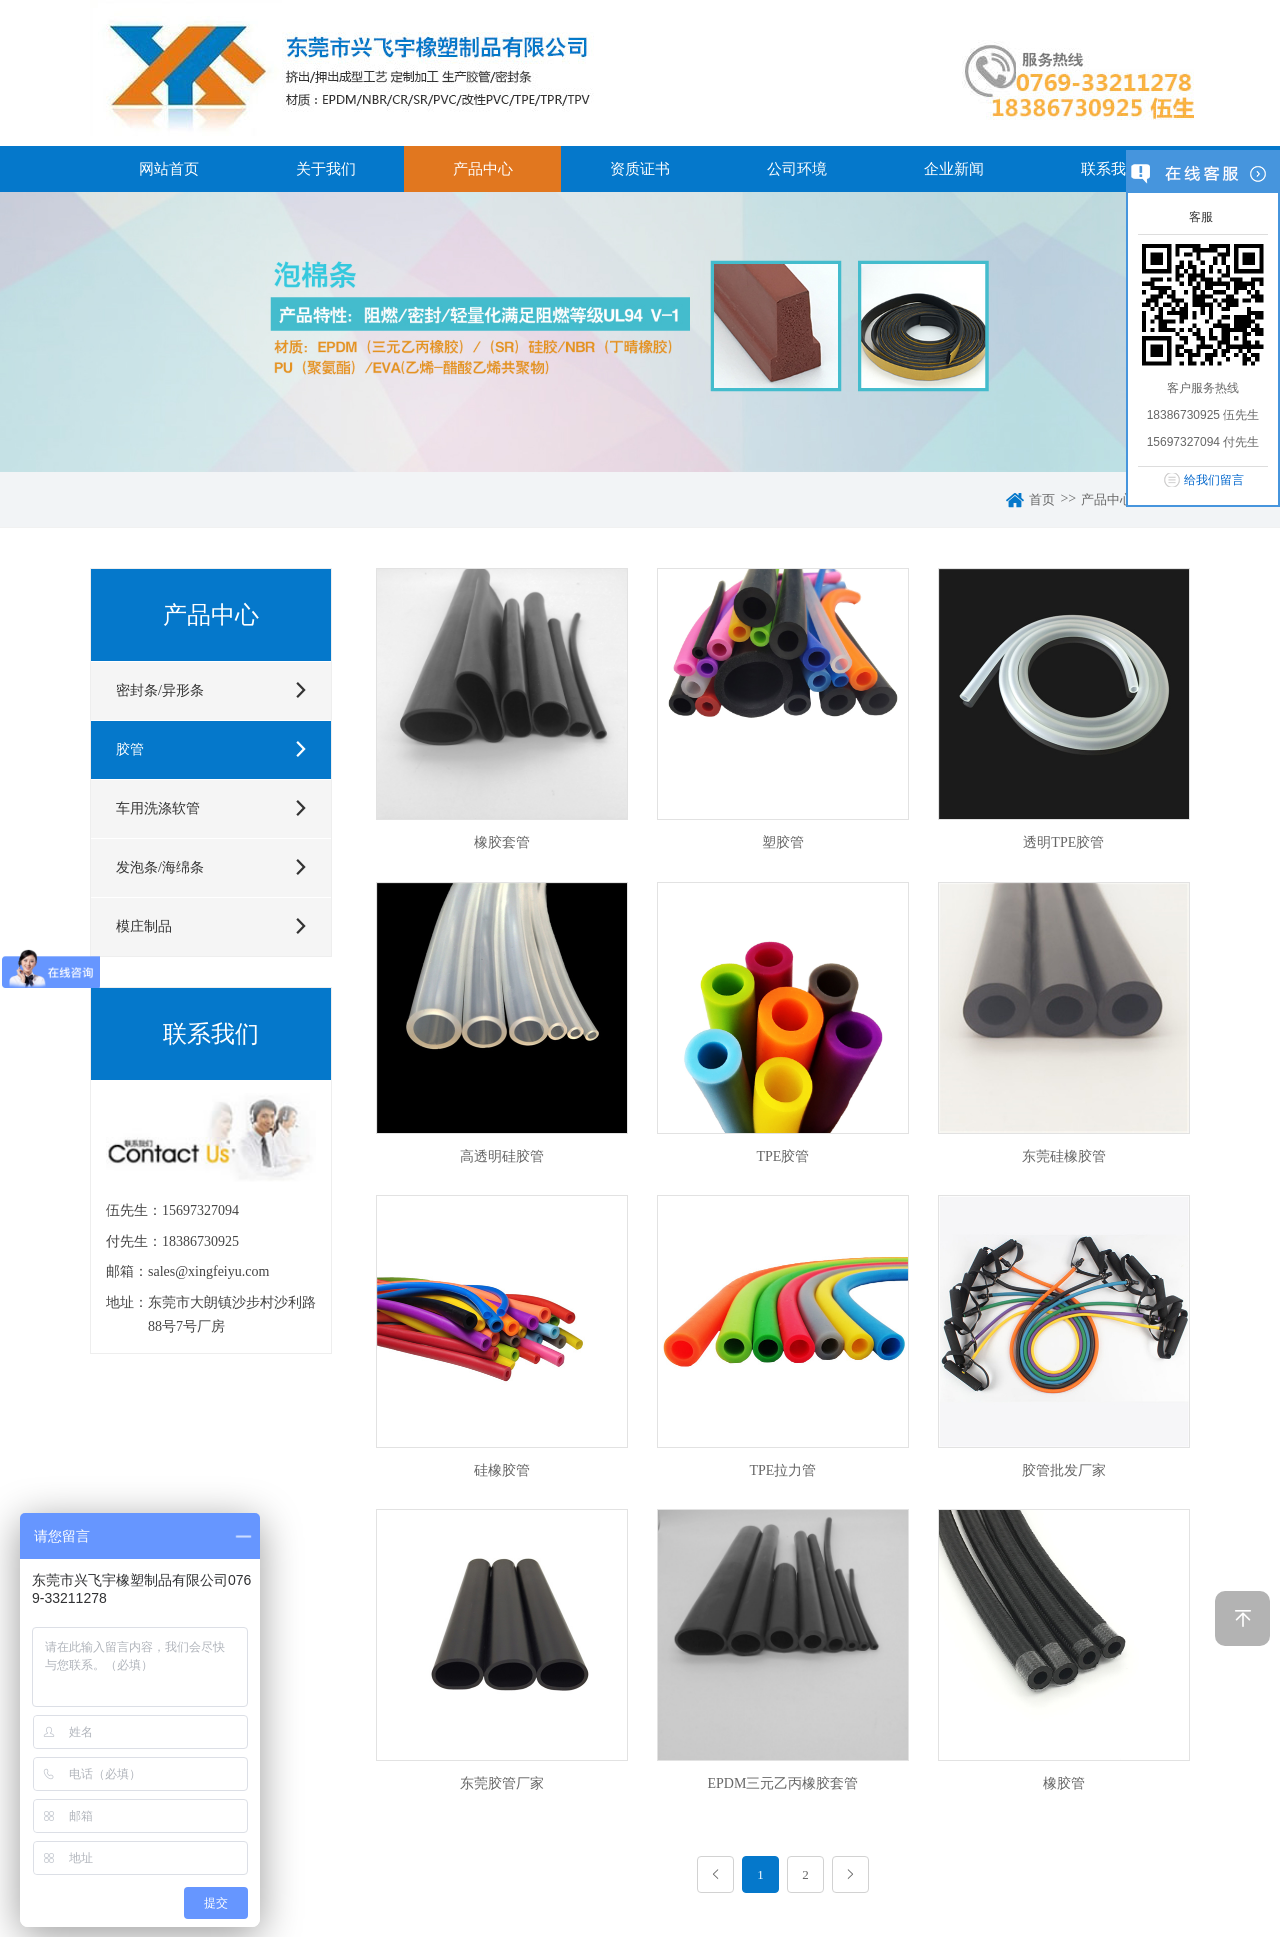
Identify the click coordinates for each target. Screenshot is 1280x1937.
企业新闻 (954, 169)
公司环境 (797, 169)
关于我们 (326, 169)
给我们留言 (1214, 480)
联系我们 (1111, 169)
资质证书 (640, 169)
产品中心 (483, 169)
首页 (1042, 499)
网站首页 (169, 169)
